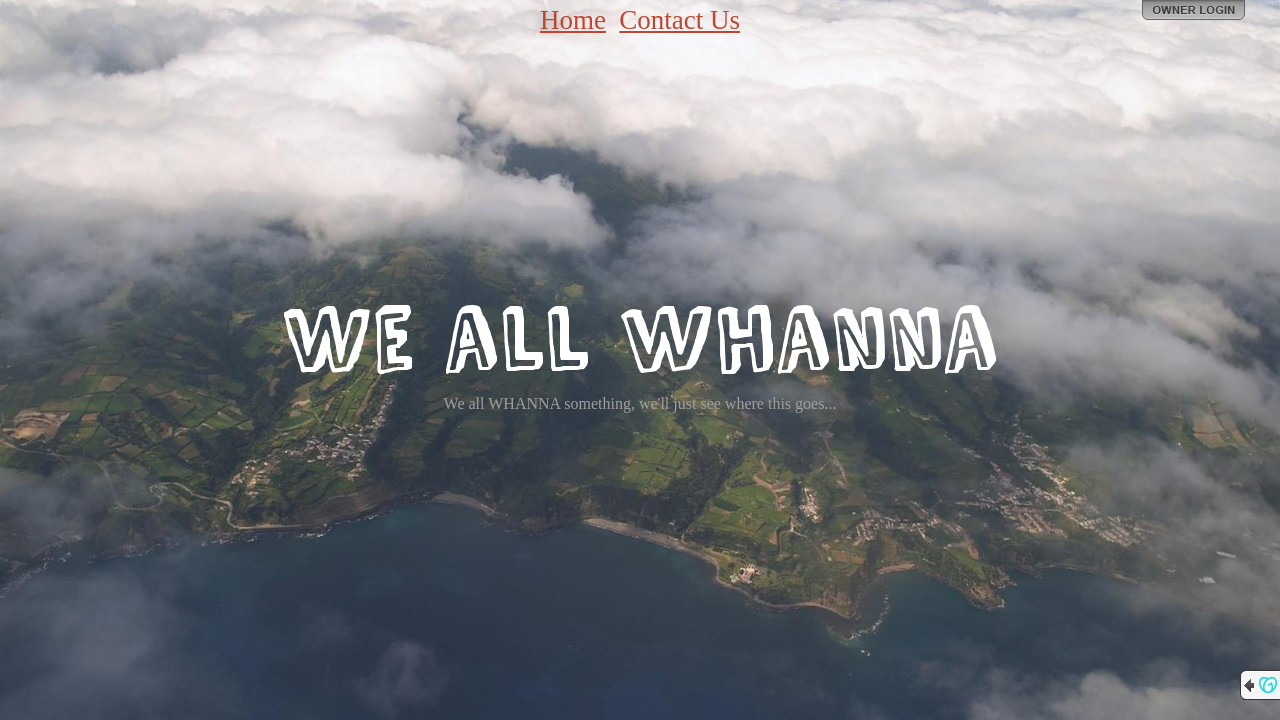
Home (573, 20)
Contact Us (679, 20)
